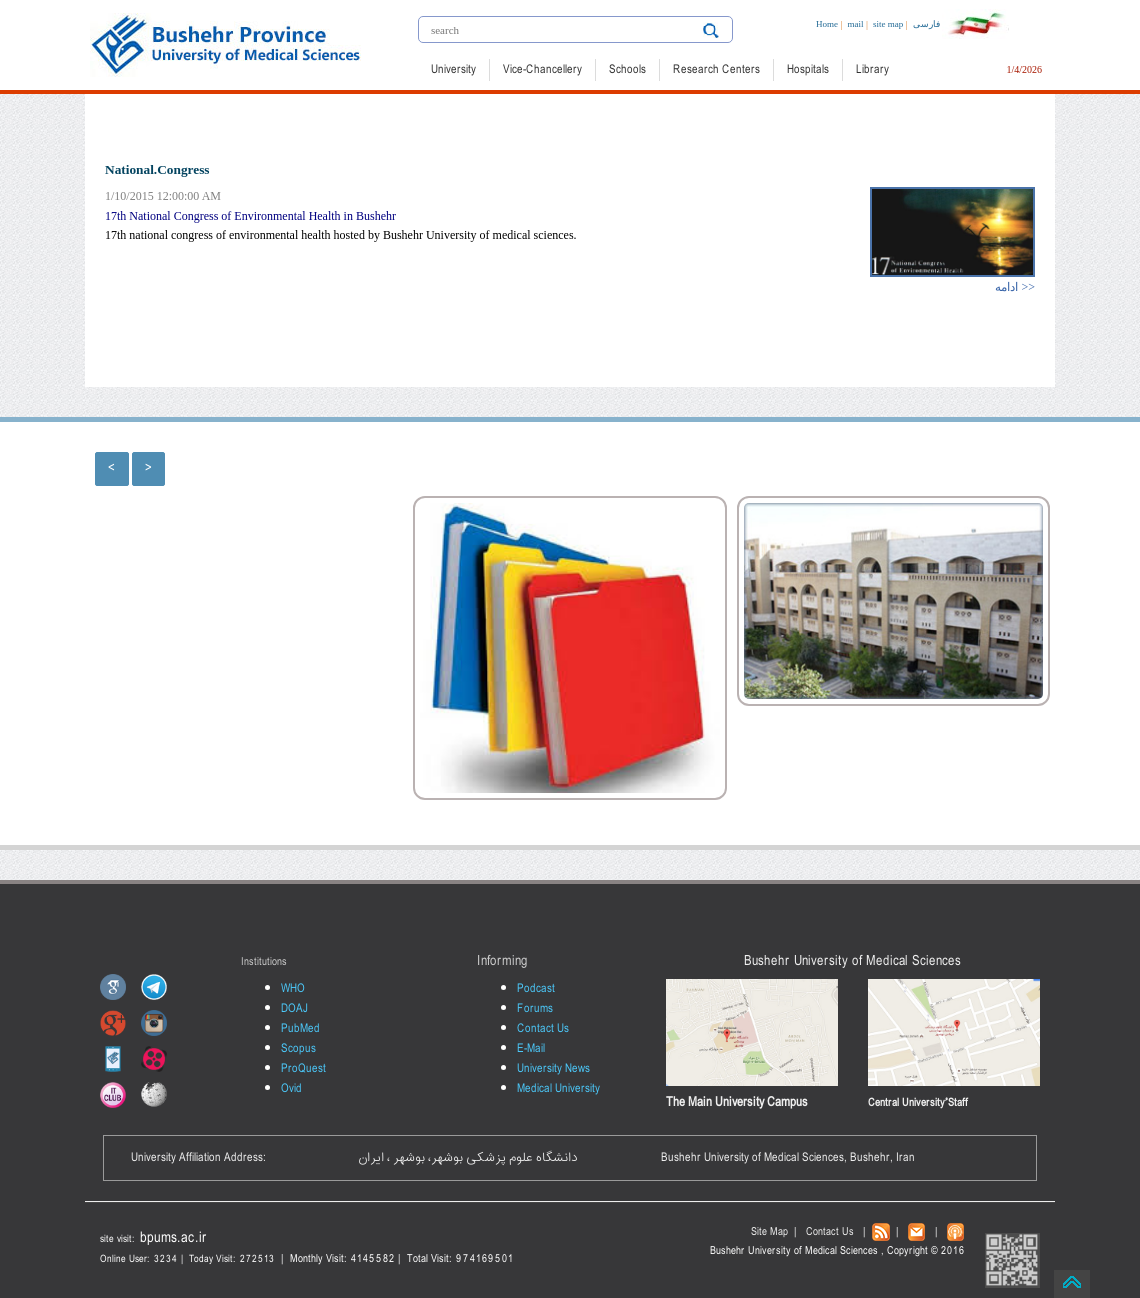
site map (888, 24)
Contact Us (543, 1029)
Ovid (291, 1089)
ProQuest (303, 1069)
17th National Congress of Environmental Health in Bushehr (250, 216)
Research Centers (716, 70)
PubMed (300, 1029)
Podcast (536, 989)
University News (553, 1069)
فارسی (926, 24)
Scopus (298, 1049)
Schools (627, 70)
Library (872, 70)
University (453, 70)
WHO (293, 989)
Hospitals (808, 70)
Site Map (769, 1232)
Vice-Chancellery (542, 70)
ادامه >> (1015, 287)
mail (856, 24)
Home (827, 24)
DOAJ (294, 1009)
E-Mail (531, 1049)
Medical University (558, 1089)
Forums (535, 1009)
